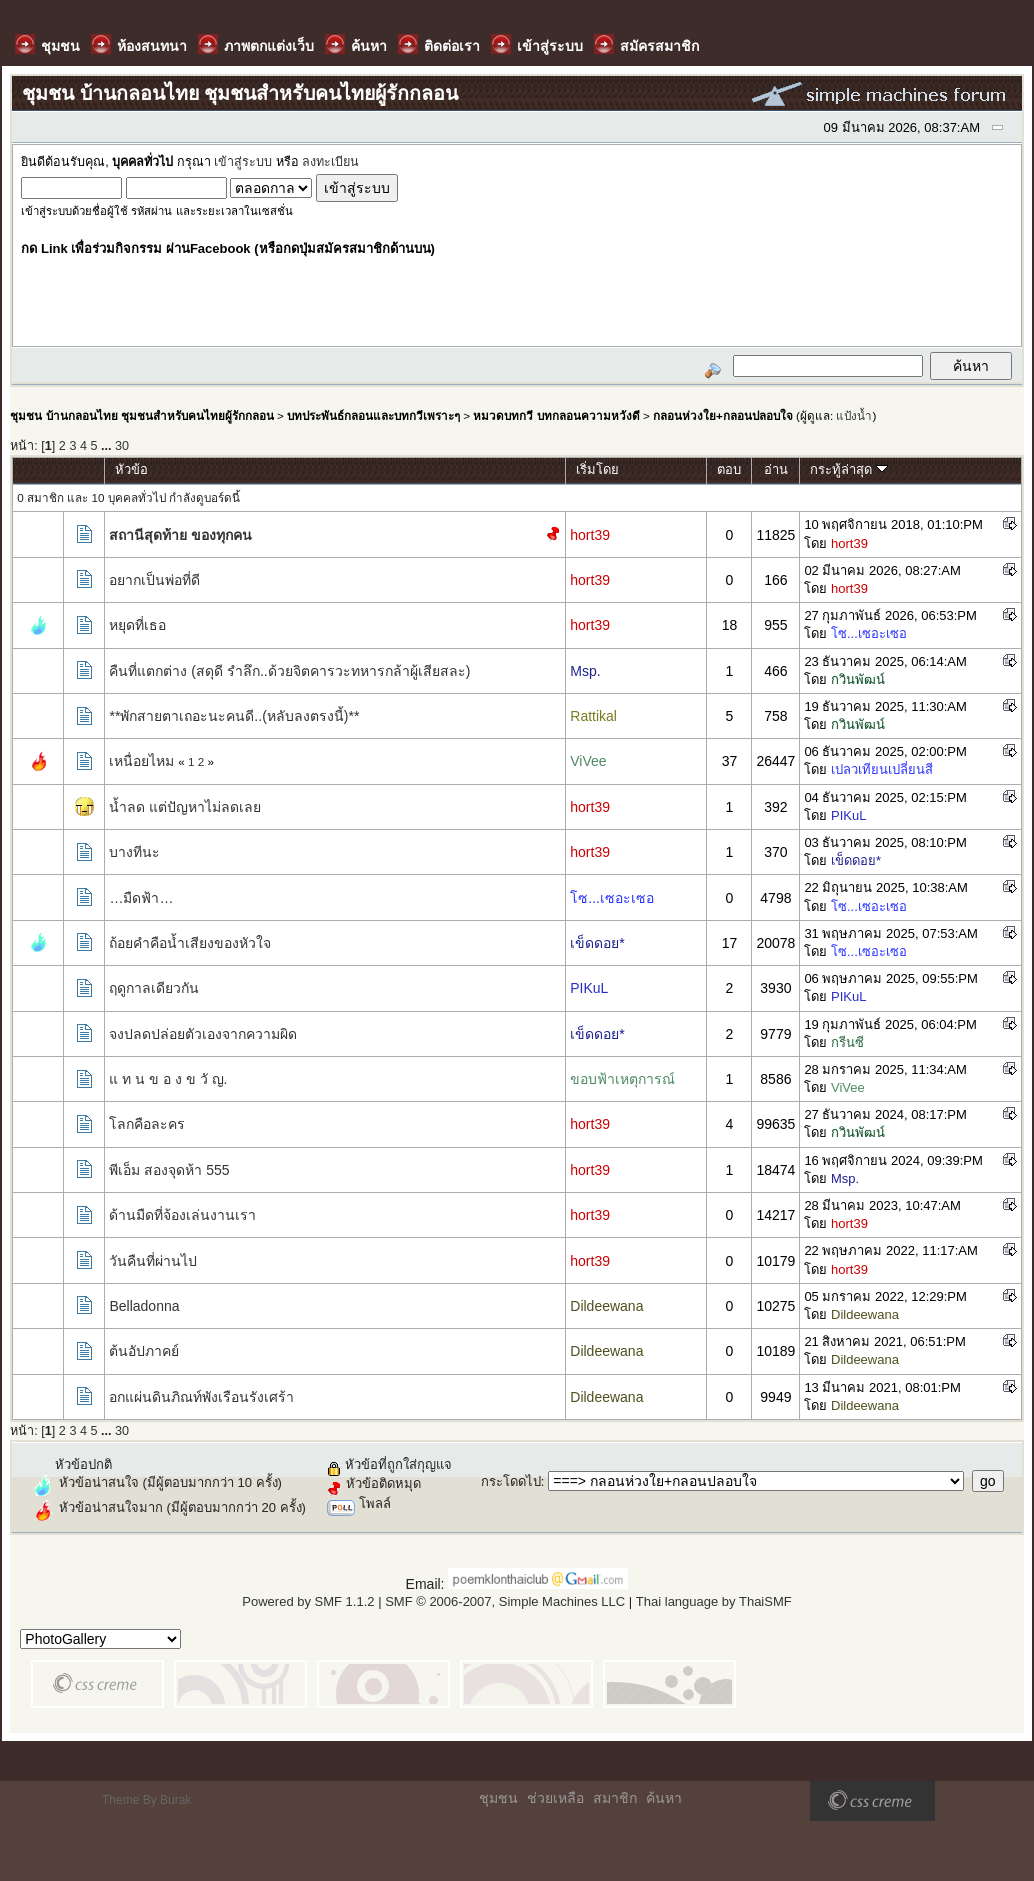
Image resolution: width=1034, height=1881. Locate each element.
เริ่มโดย (597, 469)
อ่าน (776, 469)
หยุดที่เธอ (137, 625)
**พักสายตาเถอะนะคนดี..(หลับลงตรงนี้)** (234, 716)
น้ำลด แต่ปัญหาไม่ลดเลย (185, 807)
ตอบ (729, 469)
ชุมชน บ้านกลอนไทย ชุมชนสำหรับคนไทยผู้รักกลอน (141, 415)
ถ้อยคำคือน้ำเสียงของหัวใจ (190, 943)
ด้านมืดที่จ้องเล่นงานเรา (182, 1215)
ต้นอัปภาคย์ (144, 1351)
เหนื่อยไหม (141, 761)
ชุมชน (498, 1798)
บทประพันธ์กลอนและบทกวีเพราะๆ (373, 415)
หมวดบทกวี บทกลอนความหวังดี (556, 415)
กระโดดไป (511, 1481)
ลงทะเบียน (330, 162)
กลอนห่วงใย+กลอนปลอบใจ (723, 415)
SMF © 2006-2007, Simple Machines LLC (505, 1601)
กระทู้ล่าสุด (849, 469)
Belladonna (144, 1306)
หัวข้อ (131, 469)
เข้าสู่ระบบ (243, 162)
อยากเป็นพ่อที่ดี (154, 580)
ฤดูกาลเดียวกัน (154, 988)
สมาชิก (615, 1798)
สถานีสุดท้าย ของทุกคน (180, 535)
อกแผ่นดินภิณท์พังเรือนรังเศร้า (201, 1397)
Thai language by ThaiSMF (714, 1601)
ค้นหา (664, 1798)
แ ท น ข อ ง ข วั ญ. (168, 1079)
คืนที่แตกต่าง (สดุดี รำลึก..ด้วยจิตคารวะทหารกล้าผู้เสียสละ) (289, 671)
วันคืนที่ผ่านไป (153, 1261)
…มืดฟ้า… (141, 898)
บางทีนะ (134, 852)
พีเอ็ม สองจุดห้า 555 (169, 1170)
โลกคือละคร (147, 1124)
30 (122, 446)
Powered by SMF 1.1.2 (308, 1601)
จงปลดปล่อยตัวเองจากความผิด (203, 1034)
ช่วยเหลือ (555, 1798)
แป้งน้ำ (854, 415)
